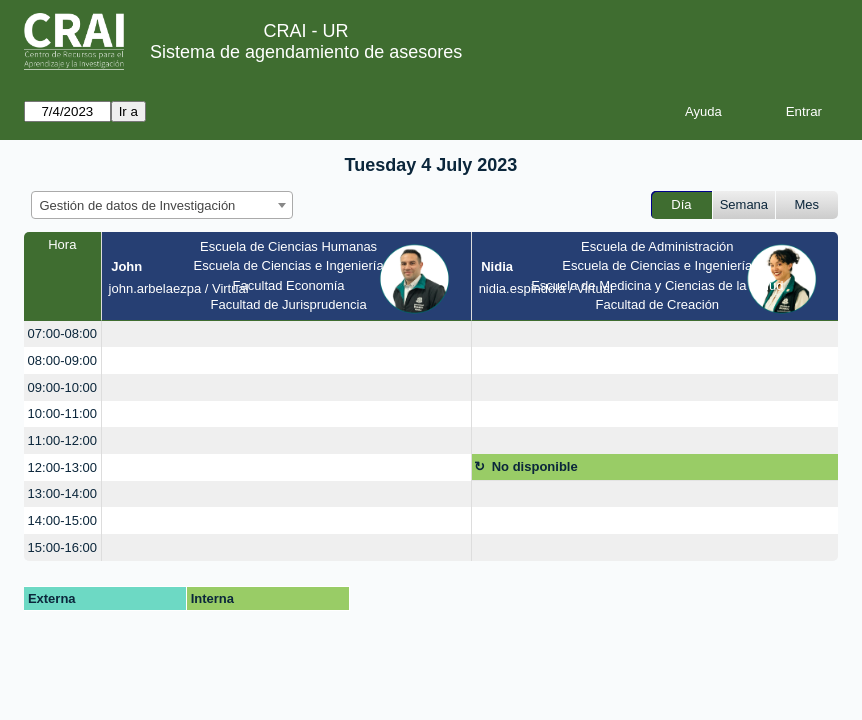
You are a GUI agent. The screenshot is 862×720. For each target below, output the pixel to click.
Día (681, 204)
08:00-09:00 (62, 360)
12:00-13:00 (62, 467)
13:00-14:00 (62, 493)
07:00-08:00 (62, 333)
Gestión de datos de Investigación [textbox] (138, 205)
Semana (744, 204)
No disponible (535, 466)
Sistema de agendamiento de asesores (306, 52)
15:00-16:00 (62, 547)
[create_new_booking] (286, 334)
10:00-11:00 (62, 413)
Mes (807, 204)
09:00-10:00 (62, 387)
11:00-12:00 (62, 440)
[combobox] (162, 205)
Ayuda (703, 111)
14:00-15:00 (62, 520)
